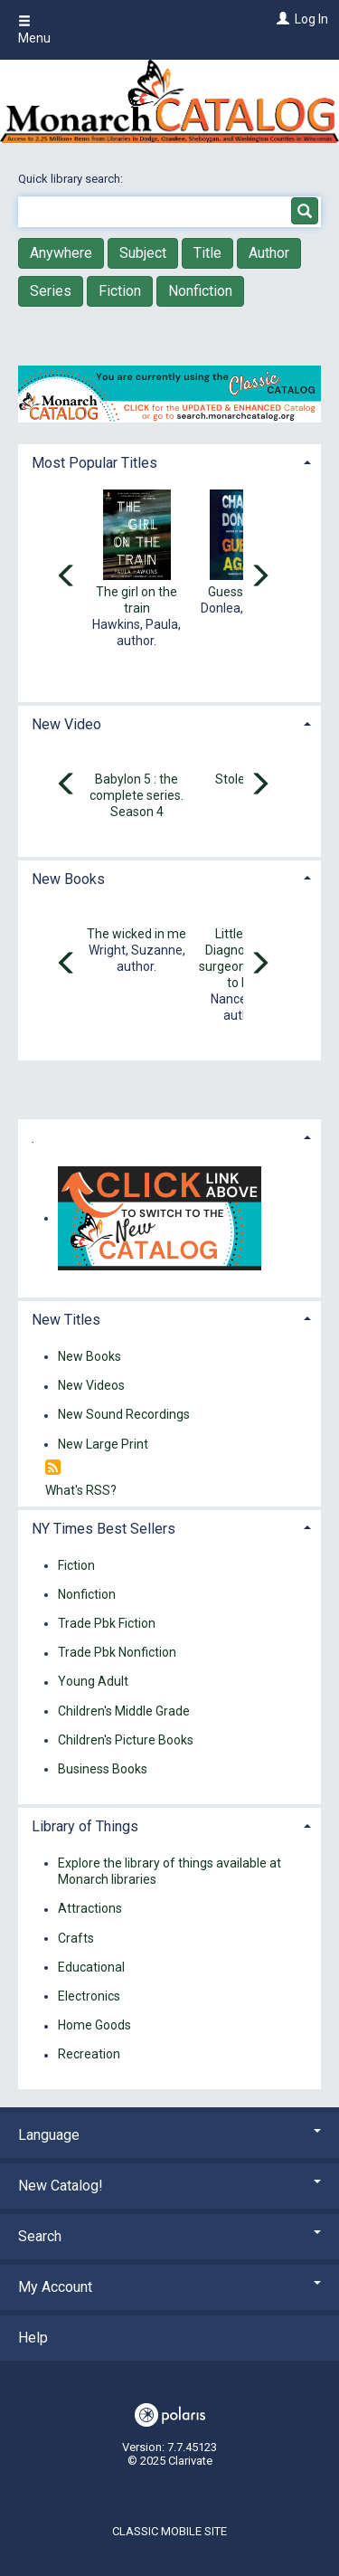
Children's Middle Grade (124, 1711)
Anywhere (61, 252)
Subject (142, 252)
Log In (311, 19)
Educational (91, 1967)
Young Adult (93, 1682)
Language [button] (169, 2134)
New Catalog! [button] (169, 2185)
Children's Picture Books (125, 1740)
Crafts (76, 1938)
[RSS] (53, 1468)
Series (50, 290)
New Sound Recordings (124, 1415)
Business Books (102, 1769)
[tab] (169, 461)
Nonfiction (200, 290)
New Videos (91, 1386)
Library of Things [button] (85, 1826)
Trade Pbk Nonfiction (117, 1653)
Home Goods (94, 2026)
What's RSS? (81, 1490)
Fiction (120, 290)
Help (33, 2337)
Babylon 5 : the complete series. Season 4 (136, 795)
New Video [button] (66, 724)
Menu (34, 29)
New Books (89, 1356)
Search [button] (169, 2236)
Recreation (89, 2055)
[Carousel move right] (259, 577)
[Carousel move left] (67, 577)
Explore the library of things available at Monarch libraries (169, 1871)
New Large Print (103, 1444)
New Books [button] (68, 879)
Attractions (90, 1909)
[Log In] (280, 19)
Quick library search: (72, 178)
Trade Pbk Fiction (106, 1623)
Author (269, 252)
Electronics (89, 1996)
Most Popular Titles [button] (94, 462)
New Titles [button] (66, 1319)
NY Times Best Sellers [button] (103, 1528)
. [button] (33, 1137)
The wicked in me (136, 934)
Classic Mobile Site (169, 2531)
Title (207, 252)
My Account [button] (169, 2287)
